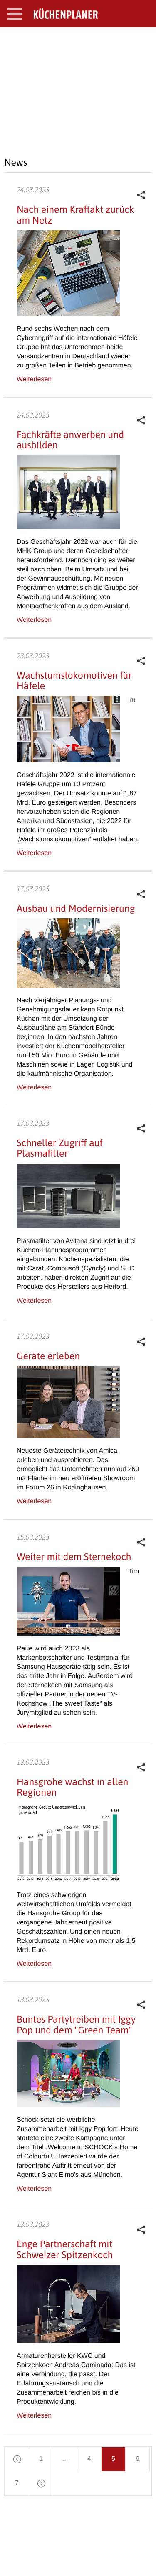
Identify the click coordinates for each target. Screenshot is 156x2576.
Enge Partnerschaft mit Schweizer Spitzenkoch (65, 2249)
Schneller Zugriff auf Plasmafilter (60, 1148)
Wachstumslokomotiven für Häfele (74, 680)
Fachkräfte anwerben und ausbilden (70, 439)
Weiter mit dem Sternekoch (74, 1556)
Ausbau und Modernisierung (76, 908)
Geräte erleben (48, 1356)
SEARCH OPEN (142, 40)
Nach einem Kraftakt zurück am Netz (75, 214)
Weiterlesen (34, 379)
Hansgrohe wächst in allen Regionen (72, 1787)
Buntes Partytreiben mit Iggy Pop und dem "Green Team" (76, 2024)
